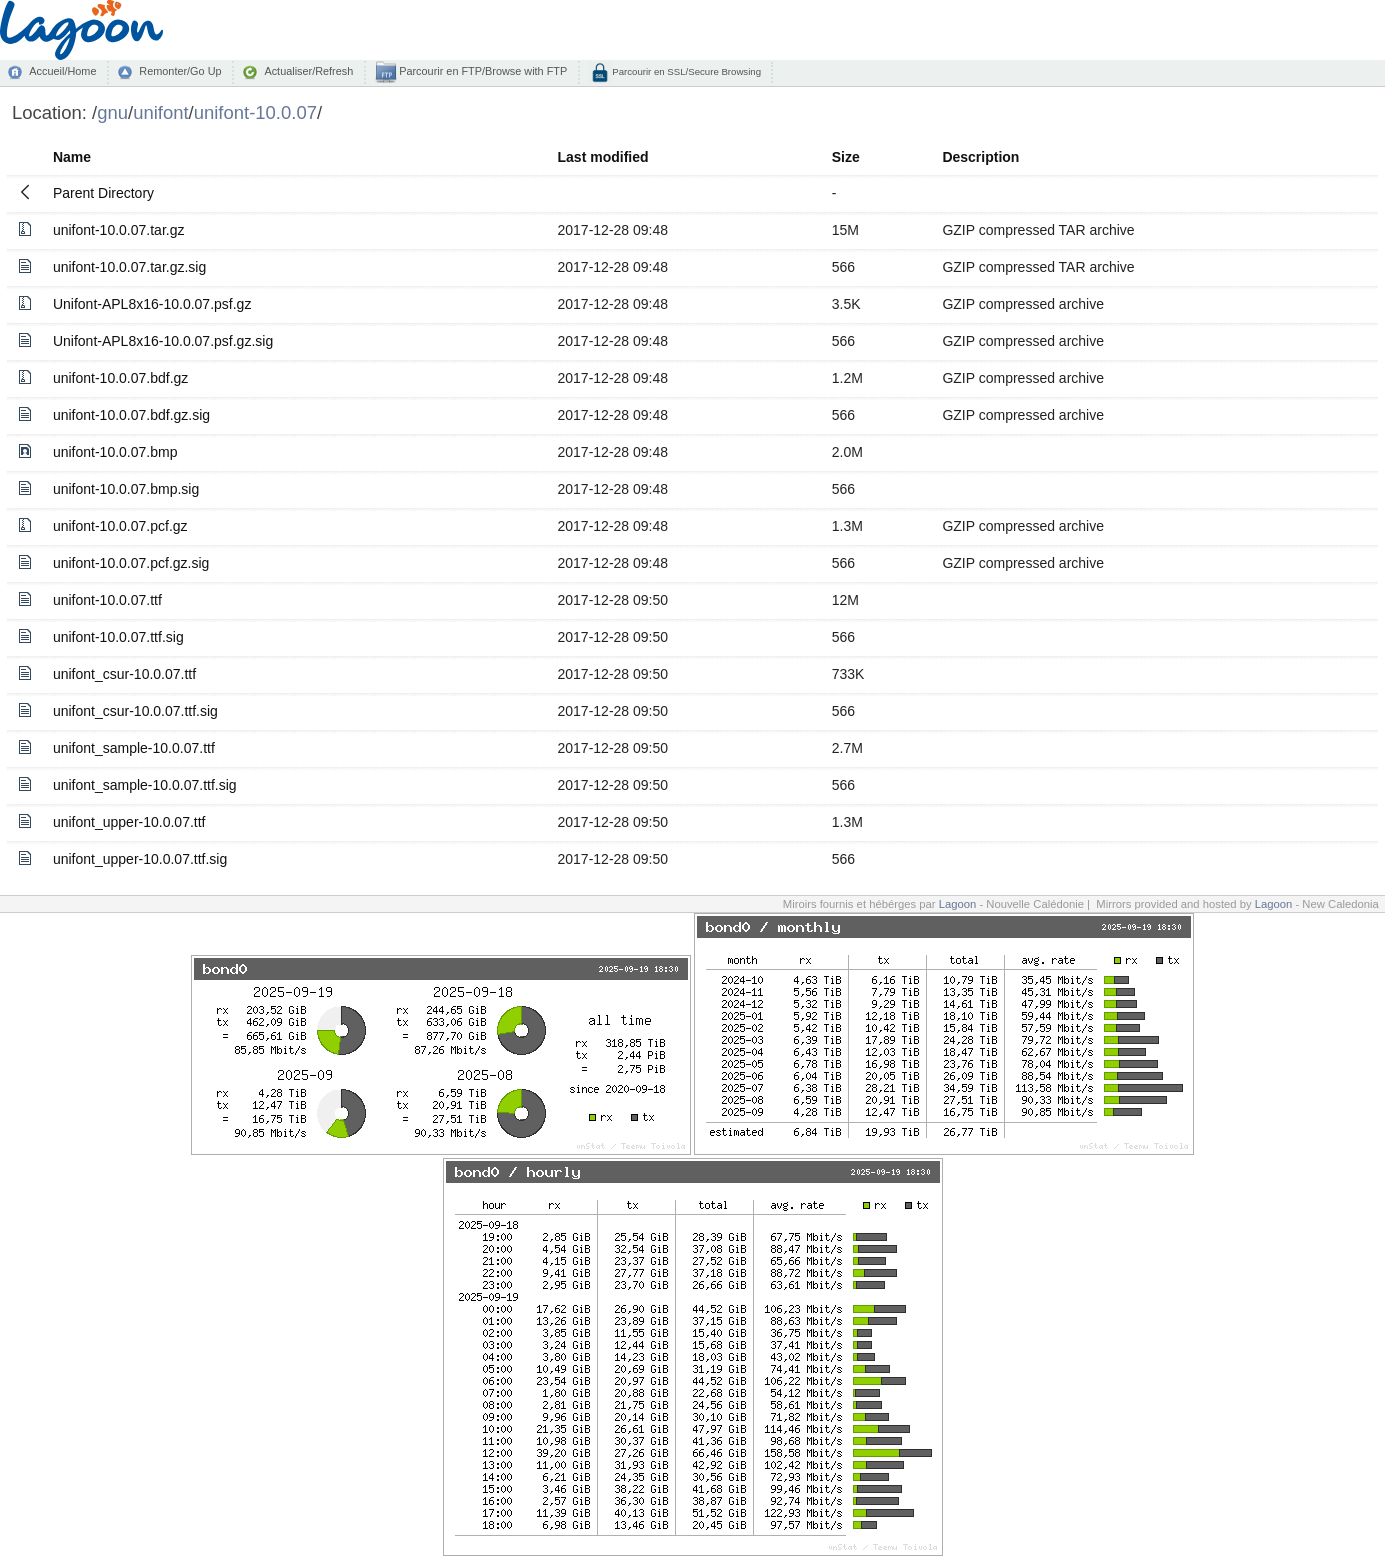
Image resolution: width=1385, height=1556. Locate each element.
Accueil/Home (62, 71)
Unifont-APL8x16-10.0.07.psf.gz (152, 304)
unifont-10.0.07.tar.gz (119, 230)
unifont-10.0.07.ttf (107, 600)
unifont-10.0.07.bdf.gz (120, 378)
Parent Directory (103, 193)
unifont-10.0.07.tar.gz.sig (129, 267)
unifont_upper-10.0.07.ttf (129, 822)
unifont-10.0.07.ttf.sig (118, 637)
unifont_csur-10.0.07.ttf (124, 674)
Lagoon (958, 904)
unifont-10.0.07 (255, 112)
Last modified (603, 157)
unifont (160, 112)
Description (980, 157)
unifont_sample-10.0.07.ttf (134, 748)
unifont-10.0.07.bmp (115, 452)
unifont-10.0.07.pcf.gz (120, 526)
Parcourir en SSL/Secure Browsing (685, 71)
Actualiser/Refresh (308, 71)
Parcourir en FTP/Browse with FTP (481, 71)
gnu (112, 112)
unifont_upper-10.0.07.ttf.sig (140, 859)
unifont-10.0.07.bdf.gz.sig (131, 415)
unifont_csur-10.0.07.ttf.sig (135, 711)
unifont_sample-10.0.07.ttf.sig (145, 785)
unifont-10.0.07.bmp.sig (126, 489)
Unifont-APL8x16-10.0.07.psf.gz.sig (163, 341)
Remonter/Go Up (180, 71)
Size (846, 157)
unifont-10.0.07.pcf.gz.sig (131, 563)
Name (72, 157)
